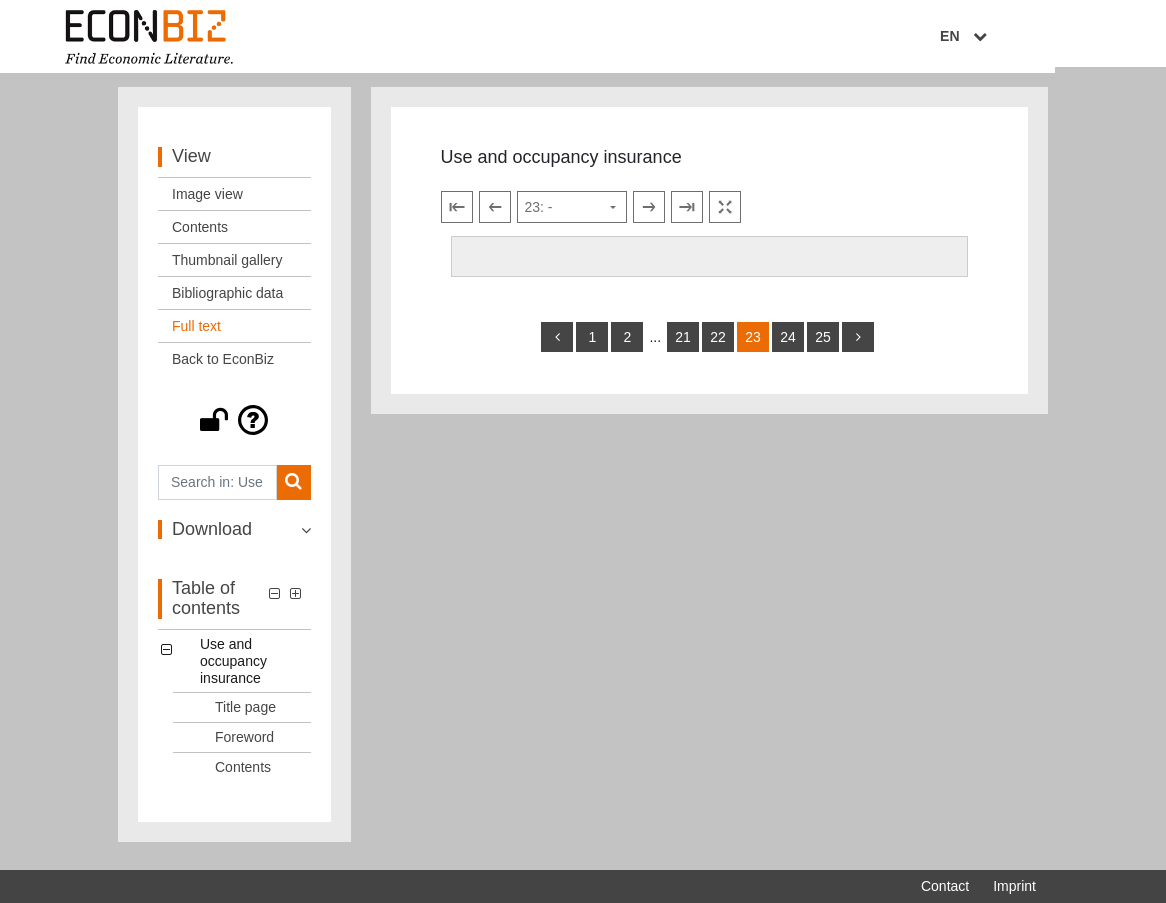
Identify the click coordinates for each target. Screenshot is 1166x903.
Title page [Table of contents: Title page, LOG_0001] (245, 716)
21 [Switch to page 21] (683, 345)
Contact (945, 886)
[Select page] (572, 216)
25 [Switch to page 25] (823, 345)
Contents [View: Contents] (200, 235)
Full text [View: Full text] (196, 334)
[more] (858, 345)
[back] (557, 345)
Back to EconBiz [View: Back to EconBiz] (223, 367)
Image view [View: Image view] (207, 202)
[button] (234, 428)
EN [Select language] (1022, 37)
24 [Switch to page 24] (788, 345)
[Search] (293, 490)
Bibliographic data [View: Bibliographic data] (227, 301)
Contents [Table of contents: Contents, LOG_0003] (243, 775)
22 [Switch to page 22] (718, 345)
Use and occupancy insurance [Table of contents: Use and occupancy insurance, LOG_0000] (233, 669)
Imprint (1014, 886)
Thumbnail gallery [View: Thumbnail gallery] (227, 268)
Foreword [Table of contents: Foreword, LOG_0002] (244, 745)
